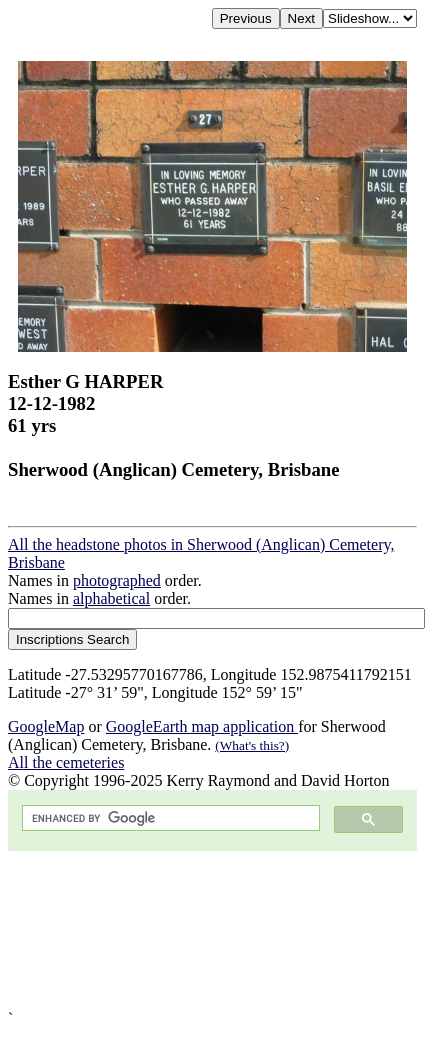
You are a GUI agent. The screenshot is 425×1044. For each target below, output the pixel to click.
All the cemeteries (66, 762)
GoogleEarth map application (202, 726)
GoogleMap (46, 726)
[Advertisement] (187, 930)
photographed (117, 580)
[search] (169, 818)
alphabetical (111, 598)
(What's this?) (252, 745)
